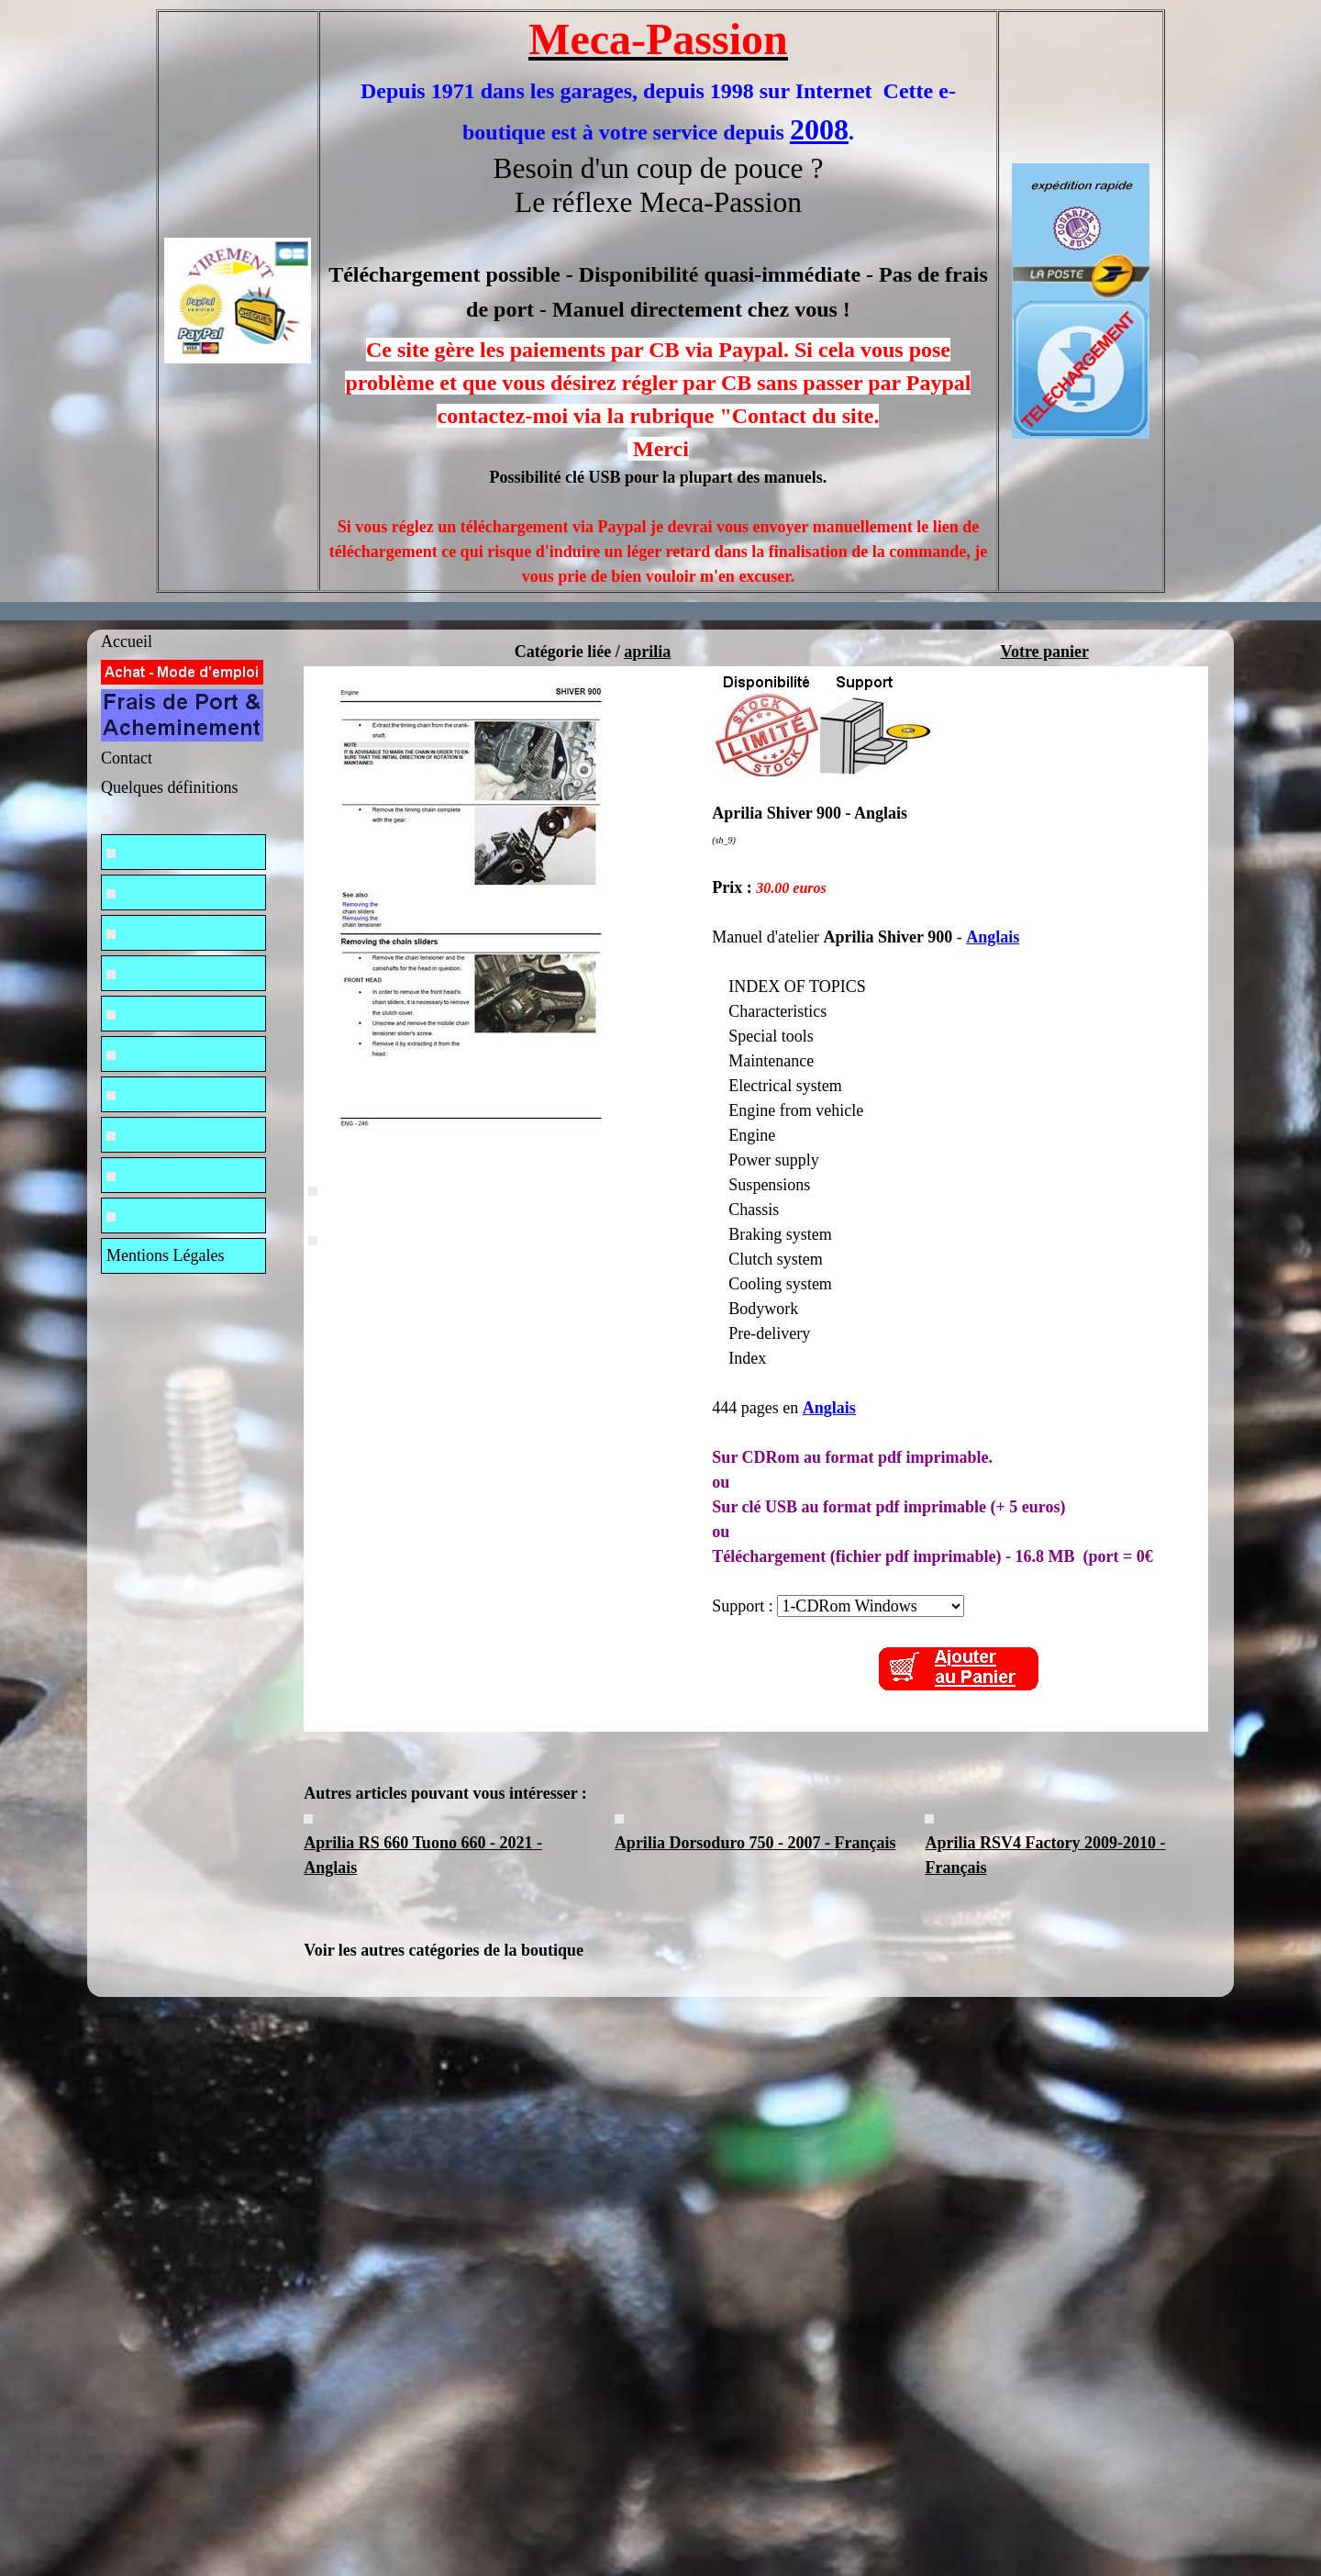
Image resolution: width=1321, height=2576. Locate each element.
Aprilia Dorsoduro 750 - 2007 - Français (755, 1843)
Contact (126, 758)
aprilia (647, 651)
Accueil (126, 641)
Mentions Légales (165, 1255)
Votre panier (1045, 651)
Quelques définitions (169, 787)
